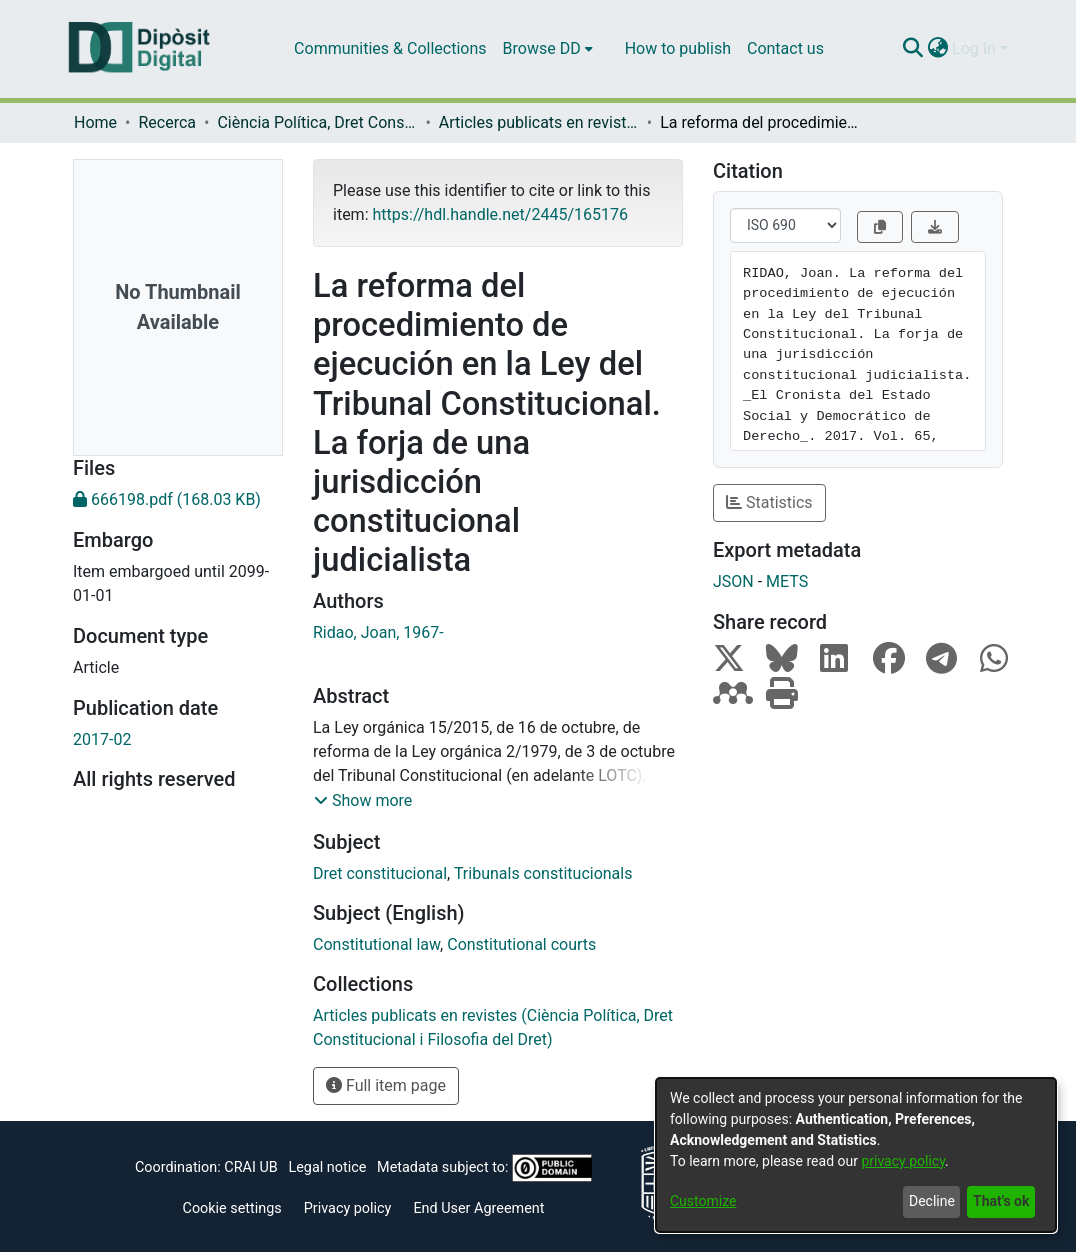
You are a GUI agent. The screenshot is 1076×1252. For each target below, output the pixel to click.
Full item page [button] (386, 1085)
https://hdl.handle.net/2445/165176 (499, 214)
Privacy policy (348, 1208)
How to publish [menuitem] (678, 48)
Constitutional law (376, 944)
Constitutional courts (521, 944)
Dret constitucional (380, 873)
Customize (703, 1201)
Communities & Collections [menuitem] (390, 48)
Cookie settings (232, 1208)
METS (787, 581)
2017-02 (102, 739)
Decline (932, 1201)
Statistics (769, 502)
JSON (733, 581)
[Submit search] (912, 49)
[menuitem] (548, 49)
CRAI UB (250, 1167)
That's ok (1001, 1201)
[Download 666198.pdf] (178, 500)
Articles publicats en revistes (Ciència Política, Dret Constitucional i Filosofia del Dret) (539, 122)
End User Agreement (478, 1208)
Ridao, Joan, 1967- (378, 632)
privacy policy (903, 1161)
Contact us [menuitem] (785, 48)
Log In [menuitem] (974, 48)
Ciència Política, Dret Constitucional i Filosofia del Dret (317, 122)
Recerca (167, 122)
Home (95, 122)
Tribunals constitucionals (543, 873)
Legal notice (327, 1167)
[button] (363, 801)
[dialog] (856, 1155)
